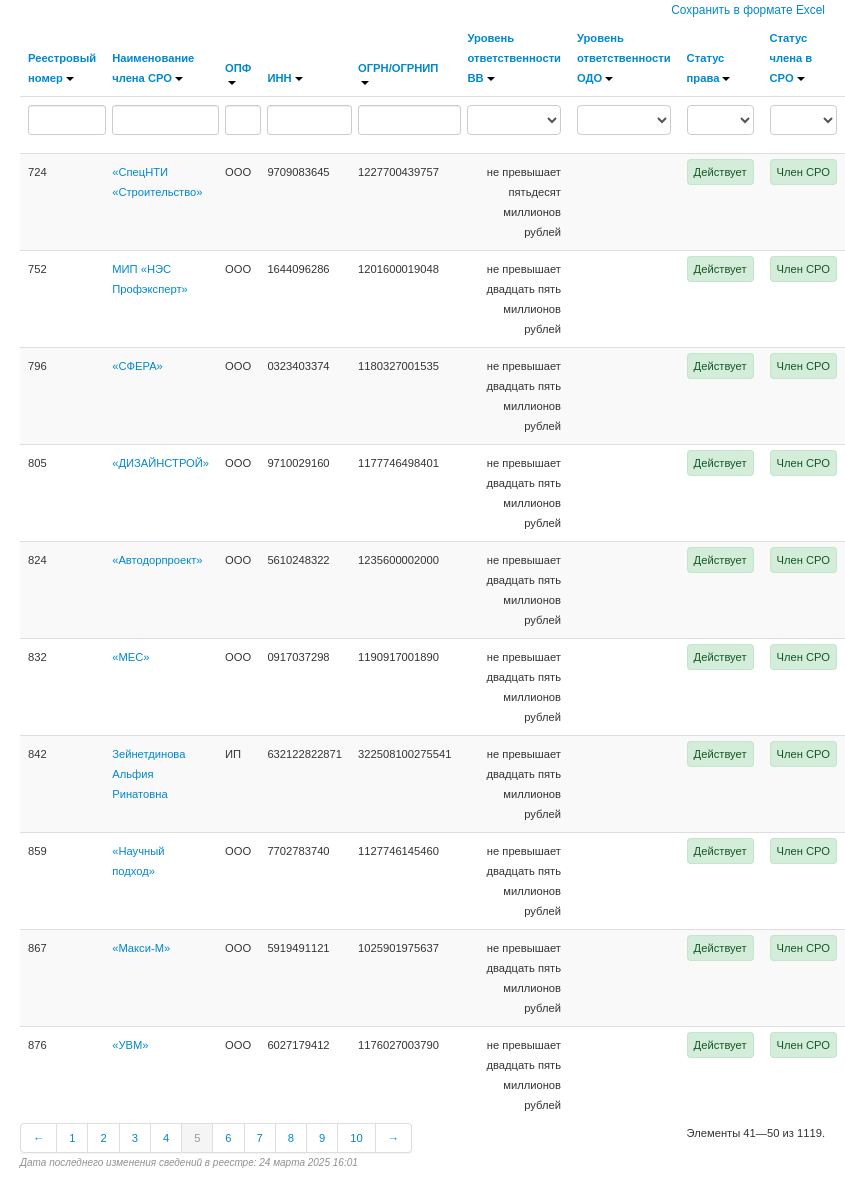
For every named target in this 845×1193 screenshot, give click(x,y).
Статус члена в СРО (791, 58)
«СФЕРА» (137, 366)
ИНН (284, 78)
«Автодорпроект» (157, 560)
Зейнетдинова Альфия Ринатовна (148, 774)
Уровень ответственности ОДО (624, 58)
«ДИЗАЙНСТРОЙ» (160, 463)
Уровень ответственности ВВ (514, 58)
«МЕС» (130, 657)
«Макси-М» (141, 948)
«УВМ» (130, 1045)
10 (356, 1138)
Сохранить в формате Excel (748, 10)
